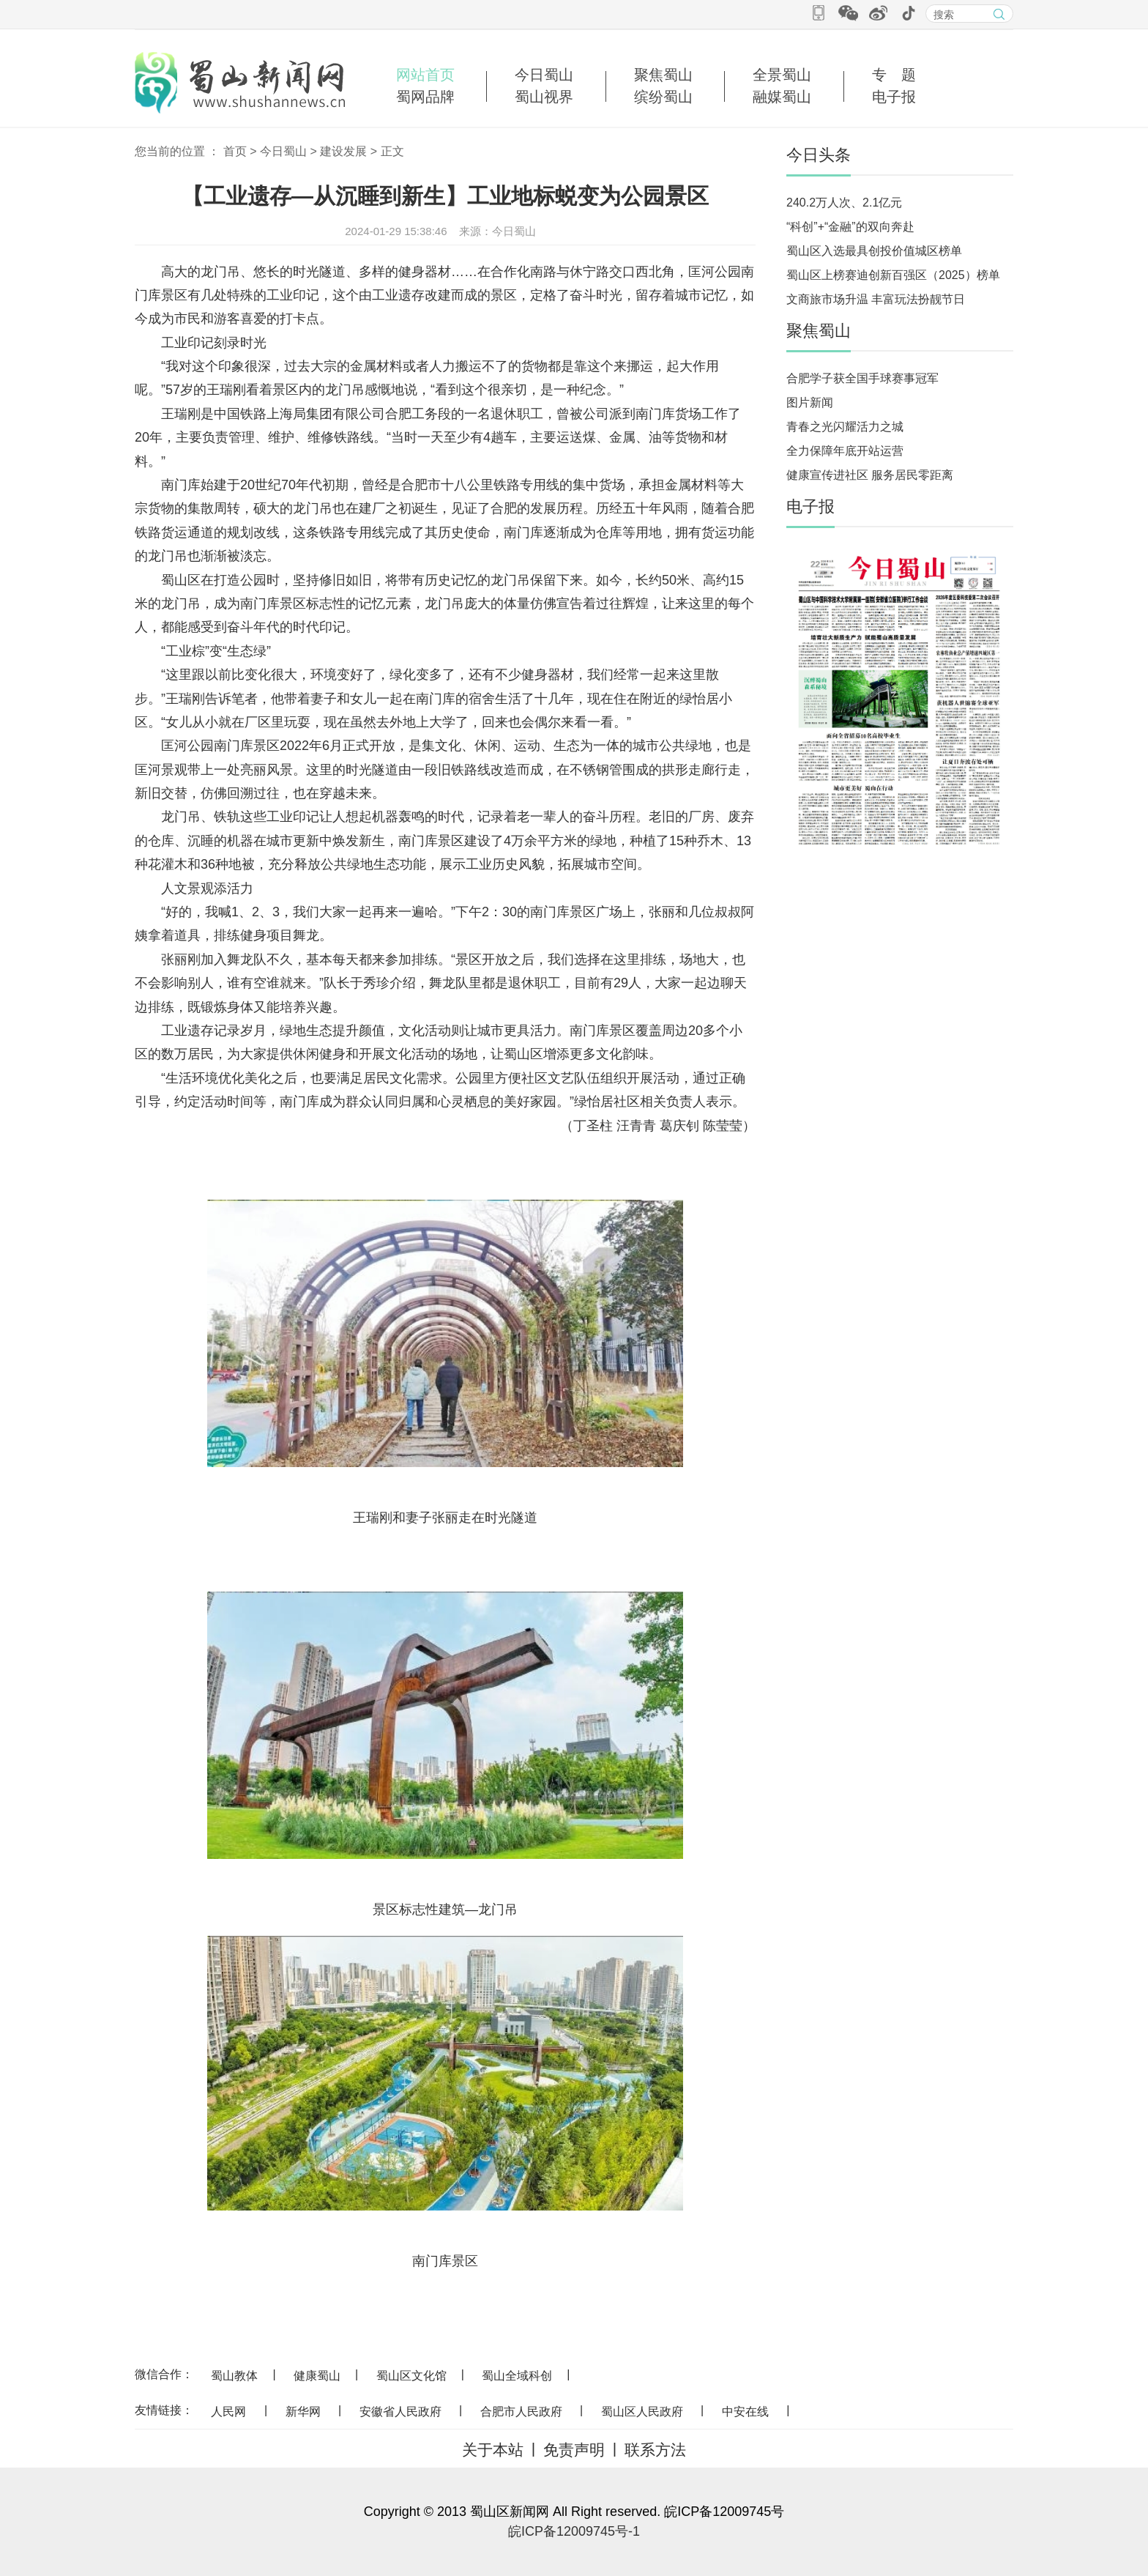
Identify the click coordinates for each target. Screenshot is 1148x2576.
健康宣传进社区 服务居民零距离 (869, 475)
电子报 (894, 97)
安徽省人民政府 (400, 2411)
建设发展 (343, 151)
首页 (235, 151)
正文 (392, 151)
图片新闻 (809, 402)
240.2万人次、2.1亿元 (844, 202)
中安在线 (745, 2411)
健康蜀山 (317, 2375)
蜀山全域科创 (517, 2375)
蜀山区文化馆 (411, 2375)
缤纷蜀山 (663, 97)
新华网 (303, 2411)
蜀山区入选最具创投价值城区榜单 (874, 251)
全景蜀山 (782, 75)
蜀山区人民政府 (642, 2411)
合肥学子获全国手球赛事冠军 (862, 378)
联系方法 (655, 2449)
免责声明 (574, 2449)
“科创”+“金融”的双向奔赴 (850, 226)
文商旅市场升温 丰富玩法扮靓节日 (875, 299)
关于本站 (492, 2449)
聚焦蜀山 (663, 75)
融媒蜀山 (782, 97)
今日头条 (818, 155)
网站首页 (425, 75)
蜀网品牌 (425, 97)
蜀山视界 (544, 97)
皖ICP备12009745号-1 (574, 2531)
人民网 (228, 2411)
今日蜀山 (544, 75)
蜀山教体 (234, 2375)
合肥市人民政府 (521, 2411)
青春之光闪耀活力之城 (844, 426)
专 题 (894, 75)
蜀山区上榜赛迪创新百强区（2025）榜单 (893, 275)
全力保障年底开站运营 (844, 451)
